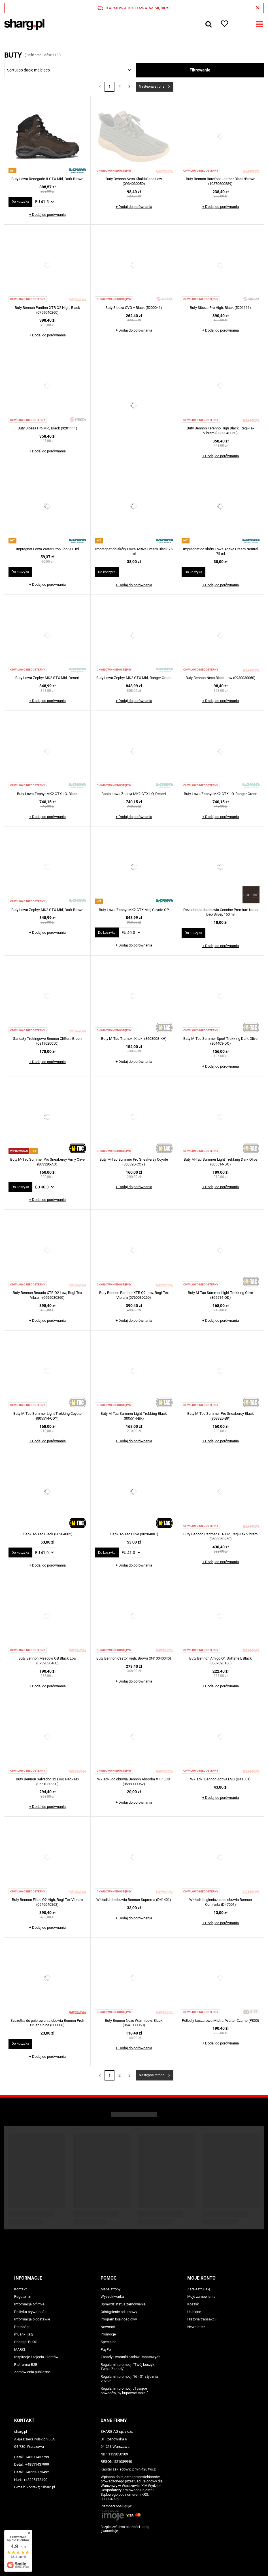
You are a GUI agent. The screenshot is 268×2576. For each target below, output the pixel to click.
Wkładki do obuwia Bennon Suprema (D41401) (133, 1900)
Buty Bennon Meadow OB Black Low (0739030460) (47, 1660)
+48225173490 (35, 2480)
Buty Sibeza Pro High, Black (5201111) (220, 307)
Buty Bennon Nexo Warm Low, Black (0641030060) (134, 2022)
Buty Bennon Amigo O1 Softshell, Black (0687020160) (220, 1660)
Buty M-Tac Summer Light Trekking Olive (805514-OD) (220, 1295)
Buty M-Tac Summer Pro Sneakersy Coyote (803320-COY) (133, 1161)
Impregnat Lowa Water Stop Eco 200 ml (47, 549)
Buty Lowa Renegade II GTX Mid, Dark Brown (47, 179)
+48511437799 (37, 2457)
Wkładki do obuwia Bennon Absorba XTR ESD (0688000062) (133, 1781)
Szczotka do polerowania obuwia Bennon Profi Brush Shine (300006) (47, 2022)
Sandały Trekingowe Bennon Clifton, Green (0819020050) (47, 1040)
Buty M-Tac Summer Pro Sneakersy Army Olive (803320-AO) (47, 1161)
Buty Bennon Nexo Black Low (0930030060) (221, 678)
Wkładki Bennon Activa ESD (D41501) (220, 1779)
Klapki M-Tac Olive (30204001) (133, 1534)
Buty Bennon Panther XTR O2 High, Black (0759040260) (47, 310)
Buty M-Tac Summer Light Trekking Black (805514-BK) (134, 1415)
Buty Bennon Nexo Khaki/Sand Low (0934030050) (134, 181)
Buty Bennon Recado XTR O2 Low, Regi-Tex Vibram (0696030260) (47, 1295)
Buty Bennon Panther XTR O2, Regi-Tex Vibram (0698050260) (220, 1536)
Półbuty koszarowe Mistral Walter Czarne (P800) (220, 2020)
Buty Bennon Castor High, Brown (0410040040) (133, 1658)
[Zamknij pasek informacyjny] (257, 8)
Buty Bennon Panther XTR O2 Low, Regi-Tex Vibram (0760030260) (134, 1295)
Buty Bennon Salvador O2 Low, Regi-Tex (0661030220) (47, 1781)
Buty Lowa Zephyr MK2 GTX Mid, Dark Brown (47, 910)
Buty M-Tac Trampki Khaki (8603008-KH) (134, 1038)
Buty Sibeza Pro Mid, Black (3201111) (47, 428)
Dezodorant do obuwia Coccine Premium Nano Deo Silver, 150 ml (220, 912)
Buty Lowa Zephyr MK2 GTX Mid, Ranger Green (133, 678)
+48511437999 (37, 2464)
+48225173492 (37, 2472)
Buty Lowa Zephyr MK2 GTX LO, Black (47, 794)
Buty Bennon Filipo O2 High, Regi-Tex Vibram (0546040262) (47, 1902)
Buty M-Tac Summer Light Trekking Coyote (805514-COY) (47, 1415)
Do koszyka (20, 202)
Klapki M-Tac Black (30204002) (47, 1534)
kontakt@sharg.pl (41, 2487)
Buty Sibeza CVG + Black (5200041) (133, 307)
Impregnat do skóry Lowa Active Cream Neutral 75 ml (220, 551)
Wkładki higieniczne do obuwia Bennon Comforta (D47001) (220, 1902)
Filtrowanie (200, 70)
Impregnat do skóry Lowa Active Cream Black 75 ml (134, 551)
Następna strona (152, 86)
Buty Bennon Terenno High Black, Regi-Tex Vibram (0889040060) (220, 430)
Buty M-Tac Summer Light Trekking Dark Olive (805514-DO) (220, 1161)
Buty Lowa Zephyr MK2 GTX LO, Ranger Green (220, 794)
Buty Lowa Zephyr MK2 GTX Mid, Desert (47, 678)
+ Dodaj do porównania (47, 214)
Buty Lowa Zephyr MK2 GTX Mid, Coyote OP (134, 910)
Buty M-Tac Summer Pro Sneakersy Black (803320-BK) (220, 1415)
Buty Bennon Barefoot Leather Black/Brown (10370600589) (220, 181)
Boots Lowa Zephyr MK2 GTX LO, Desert (133, 794)
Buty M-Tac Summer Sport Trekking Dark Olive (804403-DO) (220, 1040)
